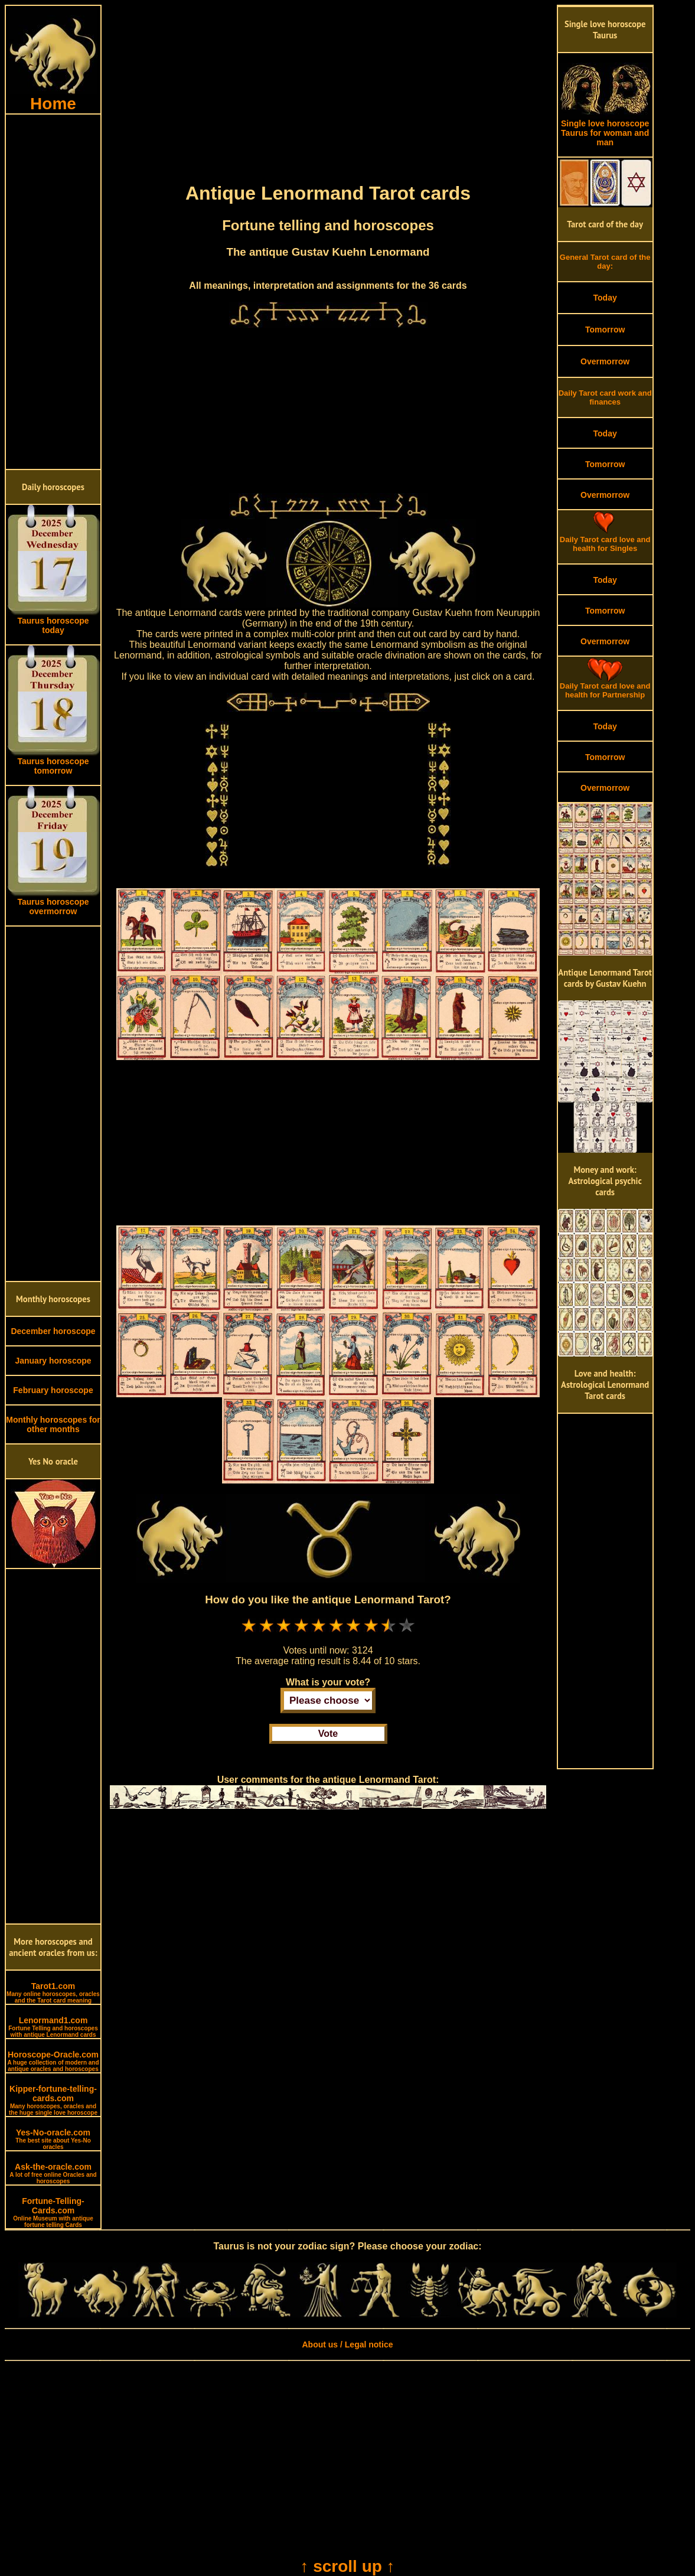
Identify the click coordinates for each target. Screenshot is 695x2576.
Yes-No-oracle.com (53, 2139)
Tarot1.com (53, 1992)
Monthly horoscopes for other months (53, 1424)
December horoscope (53, 1331)
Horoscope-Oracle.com (53, 2061)
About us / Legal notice (347, 2344)
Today (605, 297)
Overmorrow (604, 361)
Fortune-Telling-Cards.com (53, 2212)
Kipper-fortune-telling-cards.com (53, 2100)
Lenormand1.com (53, 2027)
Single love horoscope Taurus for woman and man (605, 129)
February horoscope (53, 1390)
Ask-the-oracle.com (52, 2173)
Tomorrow (605, 329)
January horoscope (53, 1360)
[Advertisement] (53, 292)
